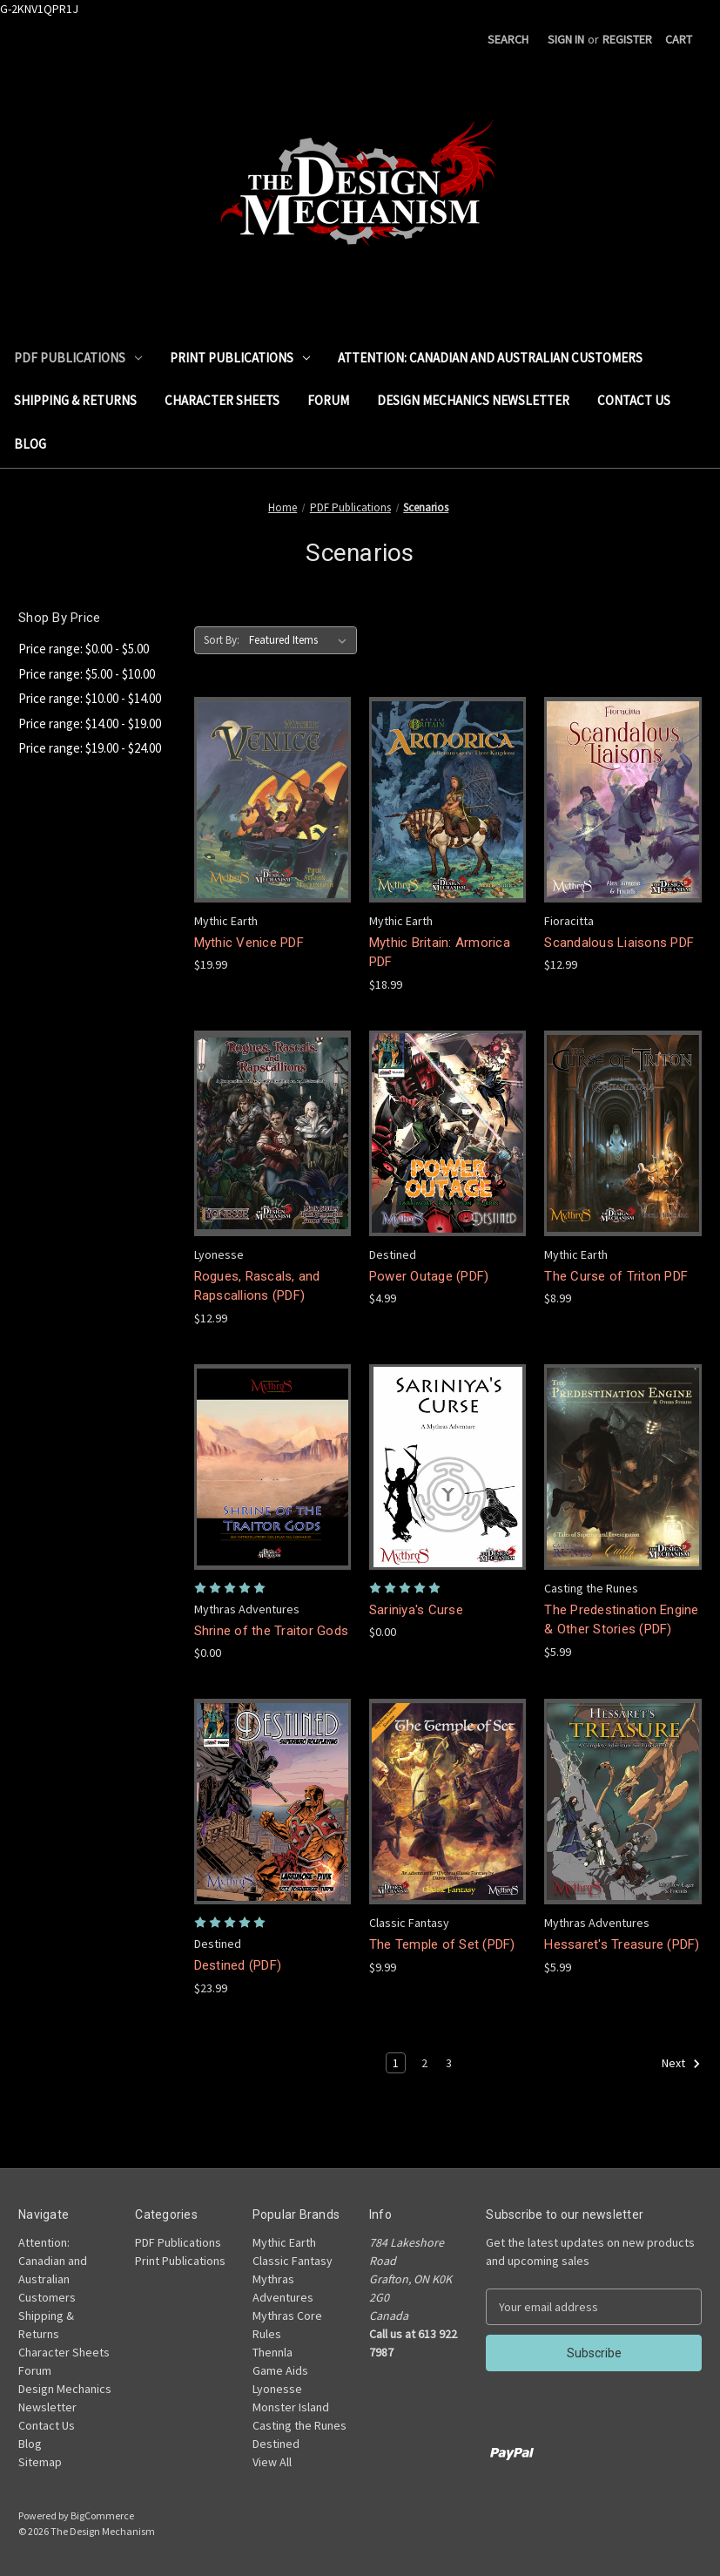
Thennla (272, 2352)
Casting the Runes (299, 2425)
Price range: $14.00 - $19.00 (89, 723)
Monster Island (290, 2407)
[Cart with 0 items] (679, 39)
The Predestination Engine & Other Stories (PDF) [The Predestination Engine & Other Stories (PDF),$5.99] (621, 1620)
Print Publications (240, 357)
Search (508, 39)
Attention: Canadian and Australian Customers (490, 357)
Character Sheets (222, 400)
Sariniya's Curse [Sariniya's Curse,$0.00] (416, 1610)
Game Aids (280, 2370)
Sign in (566, 39)
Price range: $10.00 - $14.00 (89, 698)
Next (681, 2063)
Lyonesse (277, 2389)
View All (272, 2462)
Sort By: (221, 639)
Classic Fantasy (292, 2260)
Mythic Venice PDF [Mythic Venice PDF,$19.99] (249, 942)
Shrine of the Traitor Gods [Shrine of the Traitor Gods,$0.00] (271, 1631)
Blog (30, 444)
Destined (275, 2443)
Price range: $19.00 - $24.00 (89, 748)
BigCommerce (102, 2515)
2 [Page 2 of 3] (424, 2063)
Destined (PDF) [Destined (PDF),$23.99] (238, 1965)
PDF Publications (78, 357)
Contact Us (633, 400)
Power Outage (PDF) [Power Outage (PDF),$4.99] (429, 1276)
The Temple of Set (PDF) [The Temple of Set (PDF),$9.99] (442, 1944)
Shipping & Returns (75, 400)
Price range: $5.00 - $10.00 (86, 674)
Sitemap (40, 2462)
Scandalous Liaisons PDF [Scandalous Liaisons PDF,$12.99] (619, 942)
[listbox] (301, 640)
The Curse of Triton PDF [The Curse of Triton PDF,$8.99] (616, 1276)
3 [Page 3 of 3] (449, 2063)
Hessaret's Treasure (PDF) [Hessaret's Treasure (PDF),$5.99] (621, 1944)
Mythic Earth (284, 2242)
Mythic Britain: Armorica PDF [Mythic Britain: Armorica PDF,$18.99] (439, 952)
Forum (328, 400)
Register (627, 39)
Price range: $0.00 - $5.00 (83, 648)
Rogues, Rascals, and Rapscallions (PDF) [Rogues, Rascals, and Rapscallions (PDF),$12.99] (257, 1286)
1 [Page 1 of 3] (396, 2063)
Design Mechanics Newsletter (473, 400)
